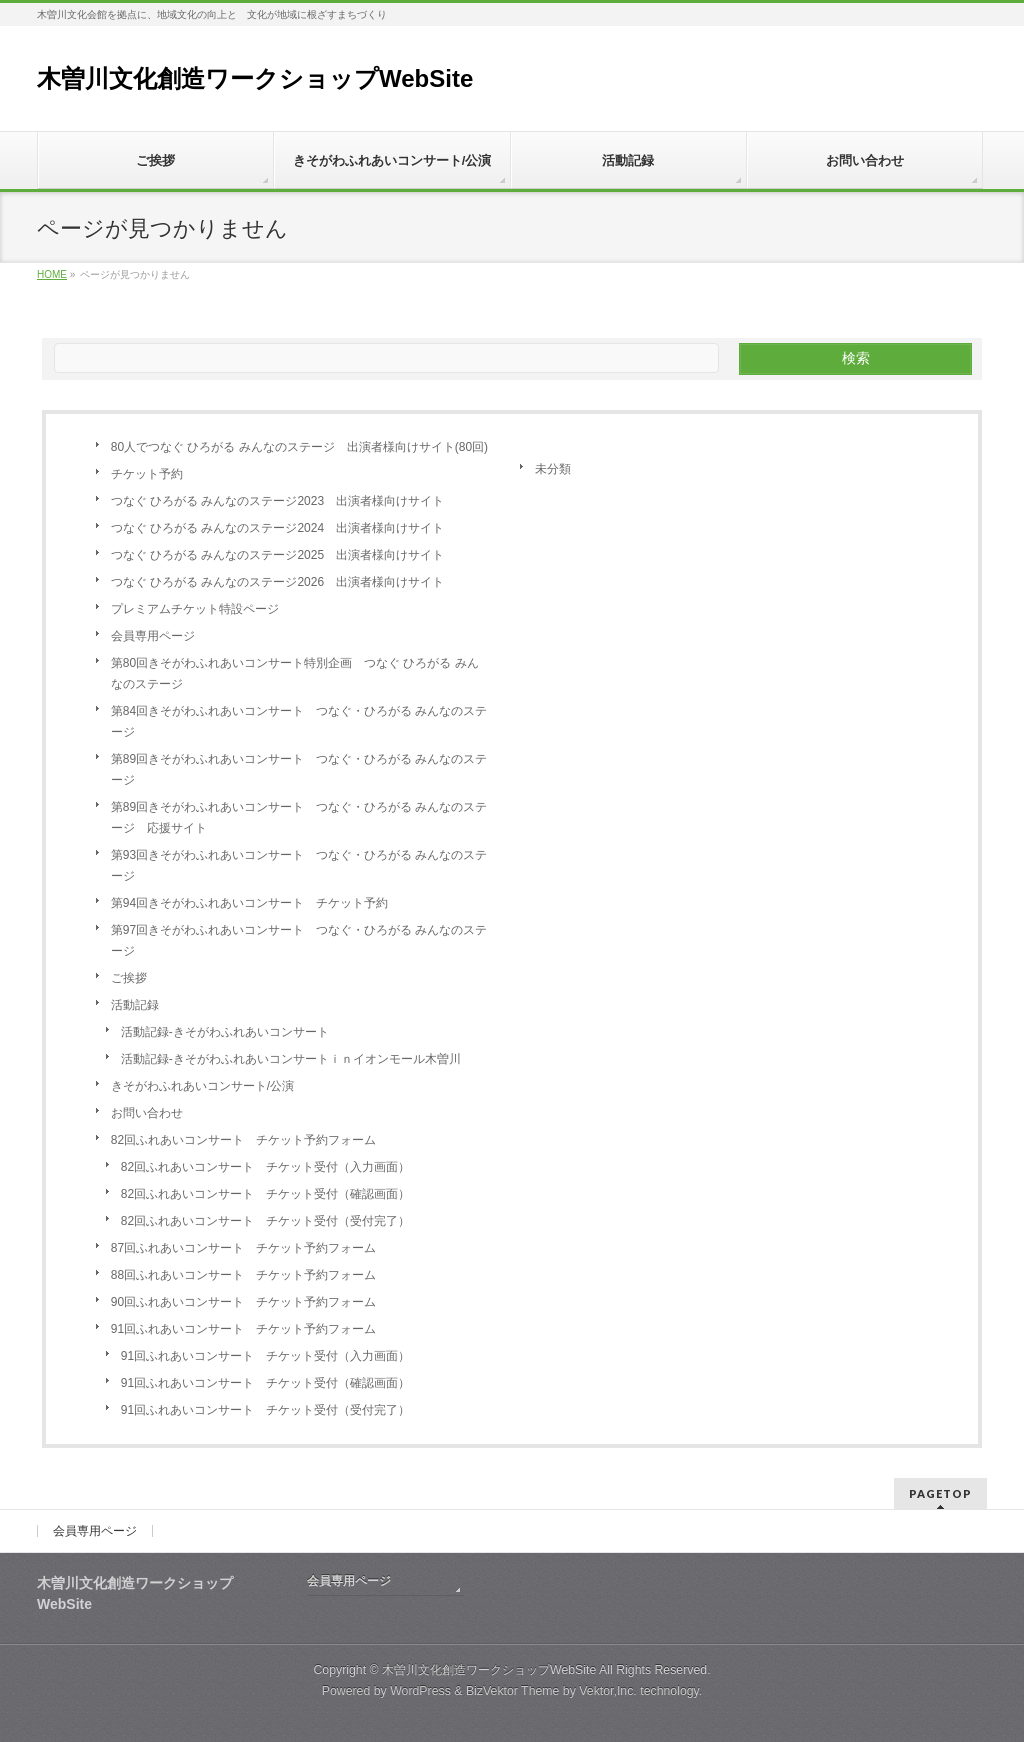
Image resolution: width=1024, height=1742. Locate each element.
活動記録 (135, 1005)
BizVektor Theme (513, 1691)
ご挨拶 (129, 978)
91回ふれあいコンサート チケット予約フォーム (243, 1329)
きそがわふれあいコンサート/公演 (202, 1086)
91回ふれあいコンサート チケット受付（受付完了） (265, 1410)
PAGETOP (940, 1493)
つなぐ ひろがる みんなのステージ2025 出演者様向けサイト (277, 555)
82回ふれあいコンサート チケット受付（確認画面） (265, 1194)
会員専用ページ (153, 636)
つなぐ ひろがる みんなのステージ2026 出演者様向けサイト (277, 582)
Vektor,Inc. (608, 1691)
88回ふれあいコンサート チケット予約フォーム (243, 1275)
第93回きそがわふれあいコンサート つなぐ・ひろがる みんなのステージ (299, 865)
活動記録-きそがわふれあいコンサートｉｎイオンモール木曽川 (291, 1059)
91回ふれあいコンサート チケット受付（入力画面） (265, 1356)
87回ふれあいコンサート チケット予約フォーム (243, 1248)
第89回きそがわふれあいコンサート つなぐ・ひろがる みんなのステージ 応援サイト (299, 817)
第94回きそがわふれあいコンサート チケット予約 (249, 903)
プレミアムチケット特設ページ (195, 609)
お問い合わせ (147, 1113)
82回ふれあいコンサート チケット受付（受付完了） (265, 1221)
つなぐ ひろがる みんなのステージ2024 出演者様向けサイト (277, 528)
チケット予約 (147, 474)
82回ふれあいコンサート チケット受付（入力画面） (265, 1167)
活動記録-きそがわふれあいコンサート (225, 1032)
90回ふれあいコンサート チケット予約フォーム (243, 1302)
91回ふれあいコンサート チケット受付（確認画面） (265, 1383)
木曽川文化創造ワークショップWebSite (255, 78)
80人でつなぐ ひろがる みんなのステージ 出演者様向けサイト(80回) (299, 447)
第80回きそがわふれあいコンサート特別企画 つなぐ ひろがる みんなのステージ (295, 673)
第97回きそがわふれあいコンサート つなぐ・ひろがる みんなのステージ (299, 940)
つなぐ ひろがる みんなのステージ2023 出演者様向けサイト (277, 501)
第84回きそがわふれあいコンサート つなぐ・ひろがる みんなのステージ (299, 721)
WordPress (420, 1691)
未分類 (553, 469)
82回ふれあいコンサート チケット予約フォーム (243, 1140)
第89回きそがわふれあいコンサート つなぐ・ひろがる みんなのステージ (299, 769)
